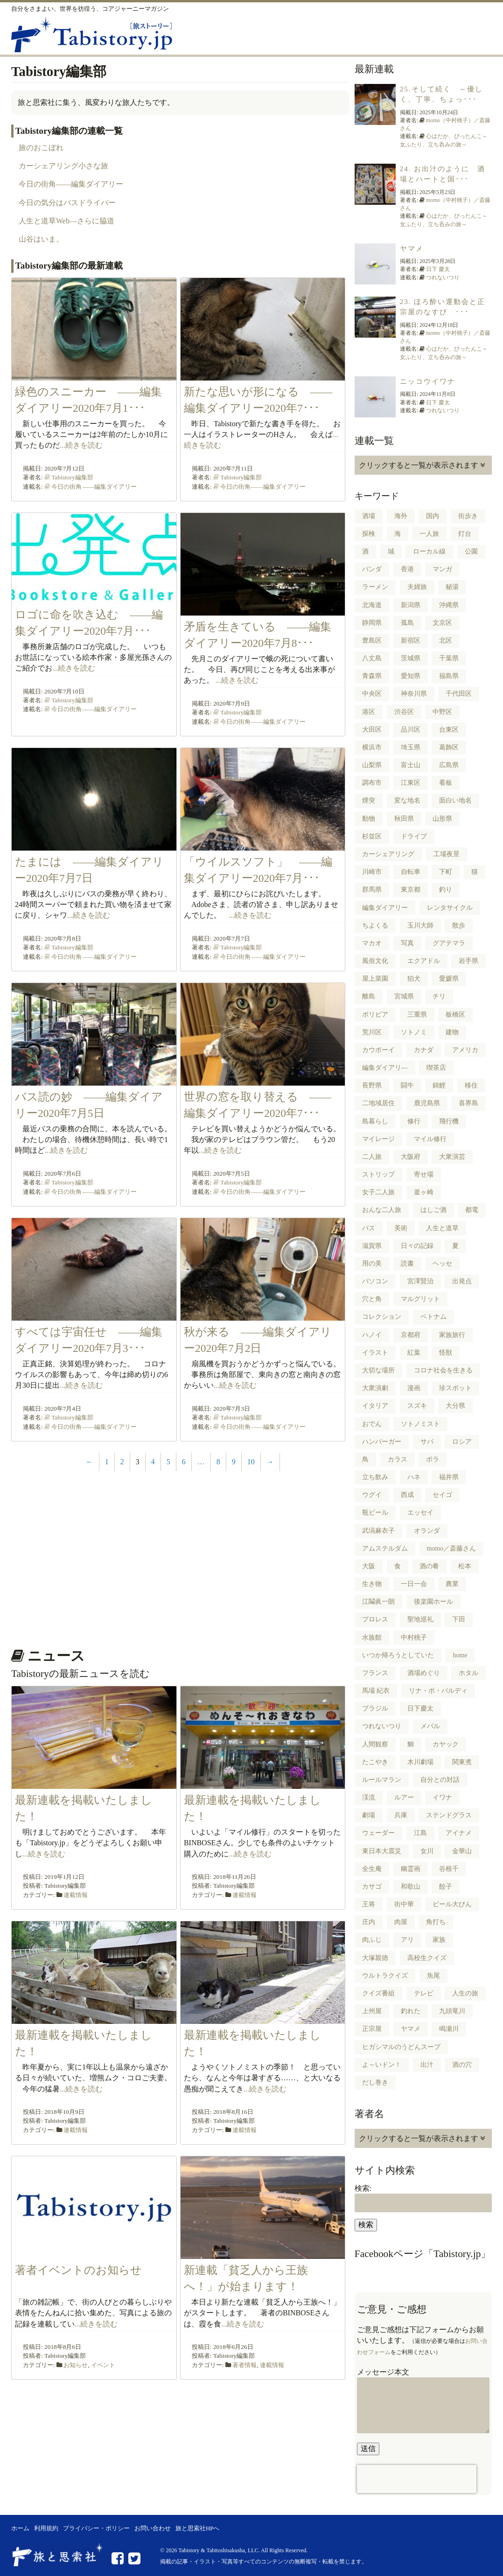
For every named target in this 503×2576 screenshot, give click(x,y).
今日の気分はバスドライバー (67, 203)
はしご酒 (433, 1209)
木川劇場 (420, 1762)
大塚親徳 (375, 1957)
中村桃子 (414, 1637)
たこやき (375, 1762)
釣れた (410, 2011)
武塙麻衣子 (378, 1530)
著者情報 (244, 2364)
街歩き (468, 515)
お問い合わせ (152, 2528)
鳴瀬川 (449, 2028)
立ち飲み (375, 1477)
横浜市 (372, 747)
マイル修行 (430, 1139)
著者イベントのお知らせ (78, 2270)
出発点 (462, 1281)
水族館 (372, 1637)
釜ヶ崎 (423, 1192)
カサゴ (372, 1886)
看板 (445, 782)
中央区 (372, 693)
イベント (103, 2364)
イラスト (375, 1352)
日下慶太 (420, 1708)
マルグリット (420, 1298)
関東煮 (462, 1762)
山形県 (442, 818)
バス (368, 1228)
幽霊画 (410, 1868)
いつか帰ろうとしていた (398, 1655)
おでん (372, 1423)
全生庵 (372, 1868)
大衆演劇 (375, 1388)
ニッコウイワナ (427, 381)
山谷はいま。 (41, 239)
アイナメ (459, 1832)
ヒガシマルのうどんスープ (401, 2046)
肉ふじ (372, 1939)
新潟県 (410, 605)
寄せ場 (423, 1174)
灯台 (464, 533)
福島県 (449, 675)
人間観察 (375, 1744)
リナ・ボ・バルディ (438, 1690)
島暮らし (375, 1121)
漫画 (413, 1388)
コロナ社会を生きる (443, 1370)
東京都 (410, 889)
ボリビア (375, 1014)
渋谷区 (404, 711)
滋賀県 (372, 1245)
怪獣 (445, 1352)
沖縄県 (449, 605)
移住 (471, 1085)
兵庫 (400, 1815)
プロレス (375, 1619)
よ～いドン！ (381, 2064)
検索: (363, 2188)
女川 (426, 1851)
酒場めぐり (423, 1672)
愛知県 (410, 675)
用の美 (372, 1263)
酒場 (368, 515)
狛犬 (413, 978)
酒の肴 (429, 1566)
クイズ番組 (378, 1993)
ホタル (468, 1672)
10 (251, 1462)
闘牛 (407, 1085)
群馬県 (372, 889)
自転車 (410, 871)
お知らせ (75, 2364)
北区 (445, 640)
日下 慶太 (438, 269)
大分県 (455, 1405)
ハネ (413, 1477)
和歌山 (410, 1886)
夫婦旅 (417, 586)
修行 (413, 1121)
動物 (368, 818)
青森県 (372, 675)
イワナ (442, 1797)
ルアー (404, 1797)
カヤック (446, 1744)
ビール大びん (452, 1904)
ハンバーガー (381, 1441)
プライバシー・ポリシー (96, 2528)
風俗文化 (375, 960)
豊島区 (372, 640)
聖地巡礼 (420, 1619)
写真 (407, 943)
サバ (426, 1441)
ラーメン (375, 586)
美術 (400, 1228)
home (460, 1655)
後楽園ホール (433, 1601)
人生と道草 (442, 1228)
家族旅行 (452, 1334)
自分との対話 (440, 1779)
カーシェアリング (388, 854)
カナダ (423, 1049)
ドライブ (414, 836)
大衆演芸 (452, 1156)
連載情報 (75, 1894)
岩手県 (468, 960)
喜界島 (468, 1103)
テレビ (423, 1993)
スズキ (417, 1405)
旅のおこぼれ (41, 148)
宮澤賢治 (420, 1281)
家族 (439, 1939)
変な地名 (407, 800)
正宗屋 (372, 2028)
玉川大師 (420, 925)
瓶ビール (375, 1512)
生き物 (372, 1583)
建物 (452, 1032)
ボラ (432, 1459)
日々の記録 (417, 1245)
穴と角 (372, 1298)
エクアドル (423, 960)
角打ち (436, 1921)
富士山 (410, 765)
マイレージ (378, 1139)
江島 (420, 1832)
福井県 (449, 1477)
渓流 (368, 1797)
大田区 (372, 729)
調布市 (372, 782)
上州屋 (372, 2011)
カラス (397, 1459)
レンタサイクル (450, 907)
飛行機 (449, 1121)
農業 (452, 1583)
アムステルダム (385, 1548)
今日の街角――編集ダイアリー (71, 184)
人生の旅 (465, 1993)
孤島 (407, 622)
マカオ (372, 943)
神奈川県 (414, 693)
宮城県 (404, 996)
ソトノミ (414, 1032)
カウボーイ (378, 1049)
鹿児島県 (427, 1103)
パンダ (372, 569)
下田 (458, 1619)
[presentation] (416, 2479)
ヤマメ (412, 248)
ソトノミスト (420, 1423)
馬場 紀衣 (376, 1690)
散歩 (458, 925)
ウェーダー (378, 1832)
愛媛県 (449, 978)
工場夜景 (446, 854)
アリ (407, 1939)
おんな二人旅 (381, 1209)
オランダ (427, 1530)
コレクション (381, 1316)
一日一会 (414, 1583)
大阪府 (410, 1156)
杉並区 (372, 836)
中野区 (442, 711)
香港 (407, 569)
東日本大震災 (381, 1851)
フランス (375, 1672)
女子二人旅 (378, 1192)
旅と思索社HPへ (197, 2528)
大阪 (368, 1566)
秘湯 (452, 586)
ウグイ (372, 1494)
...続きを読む (81, 445)
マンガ (442, 569)
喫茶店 (436, 1067)
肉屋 (400, 1921)
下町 (445, 871)
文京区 (442, 622)
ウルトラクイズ (385, 1975)
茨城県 (410, 658)
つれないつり (443, 277)
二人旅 (372, 1156)
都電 (471, 1209)
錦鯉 (439, 1085)
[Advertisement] (178, 1565)
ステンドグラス (449, 1815)
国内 (432, 515)
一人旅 (429, 533)
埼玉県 (410, 747)
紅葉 (413, 1352)
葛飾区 (449, 747)
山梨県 (372, 765)
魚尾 (433, 1975)
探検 (368, 533)
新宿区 (410, 640)
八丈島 (372, 658)
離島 (368, 996)
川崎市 (372, 871)
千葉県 (449, 658)
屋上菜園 (375, 978)
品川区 (410, 729)
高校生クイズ (427, 1957)
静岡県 (372, 622)
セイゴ (442, 1494)
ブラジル (375, 1708)
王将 (368, 1904)
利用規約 (46, 2528)
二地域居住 (378, 1103)
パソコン (375, 1281)
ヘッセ (442, 1263)
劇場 (368, 1815)
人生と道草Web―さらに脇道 (66, 221)
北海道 (372, 605)
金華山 (462, 1851)
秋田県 (404, 818)
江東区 (410, 782)
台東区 (449, 729)
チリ (439, 996)
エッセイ (420, 1512)
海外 (400, 515)
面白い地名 (455, 800)
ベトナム (433, 1316)
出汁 (426, 2064)
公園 (471, 551)
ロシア (462, 1441)
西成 (407, 1494)
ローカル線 (429, 551)
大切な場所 (378, 1370)
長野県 (372, 1085)
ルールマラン (381, 1779)
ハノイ (372, 1334)
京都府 (410, 1334)
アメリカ (465, 1049)
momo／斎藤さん (451, 1548)
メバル (430, 1726)
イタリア (375, 1405)
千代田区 (459, 693)
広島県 (449, 765)
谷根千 (449, 1868)
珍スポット (455, 1388)
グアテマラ (449, 943)
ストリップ (378, 1174)
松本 (464, 1566)
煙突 (368, 800)
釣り (445, 889)
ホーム (20, 2528)
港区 (368, 711)
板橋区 (455, 1014)
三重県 (417, 1014)
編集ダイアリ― (385, 1067)
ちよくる (375, 925)
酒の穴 (462, 2064)
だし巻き (375, 2082)
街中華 (404, 1904)
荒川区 (372, 1032)
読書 (407, 1263)
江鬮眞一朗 (378, 1601)
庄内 (368, 1921)
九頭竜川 (452, 2011)
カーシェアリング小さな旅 (63, 166)
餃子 (445, 1886)
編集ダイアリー (385, 907)
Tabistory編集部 (72, 477)
